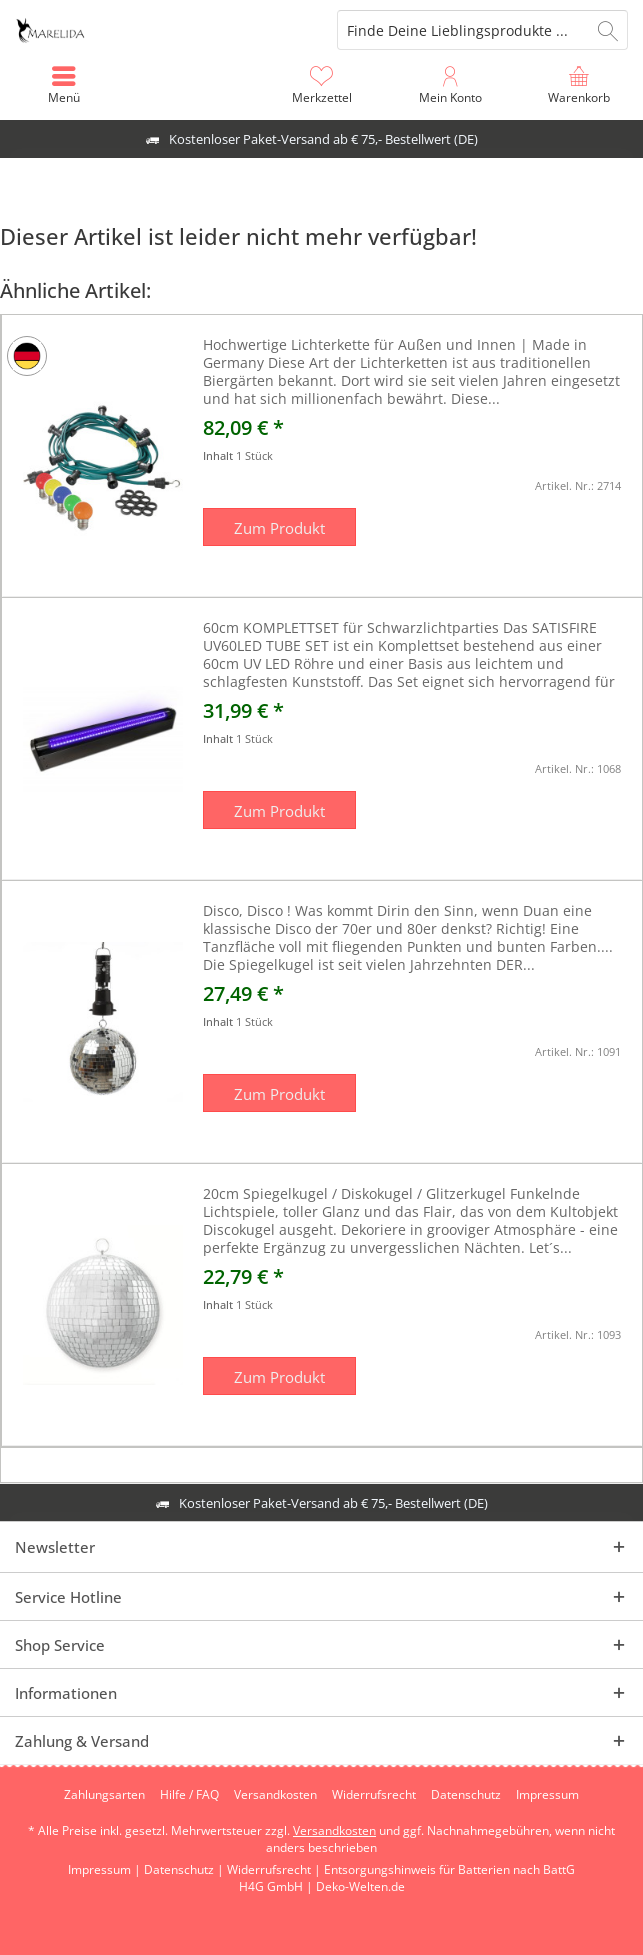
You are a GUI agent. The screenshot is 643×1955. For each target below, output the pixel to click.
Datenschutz (466, 1795)
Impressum (547, 1795)
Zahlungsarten (104, 1795)
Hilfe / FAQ (189, 1795)
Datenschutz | (185, 1869)
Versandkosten (275, 1795)
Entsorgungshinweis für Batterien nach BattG (449, 1869)
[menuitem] (578, 85)
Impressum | (106, 1869)
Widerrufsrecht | (275, 1869)
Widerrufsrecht (374, 1795)
